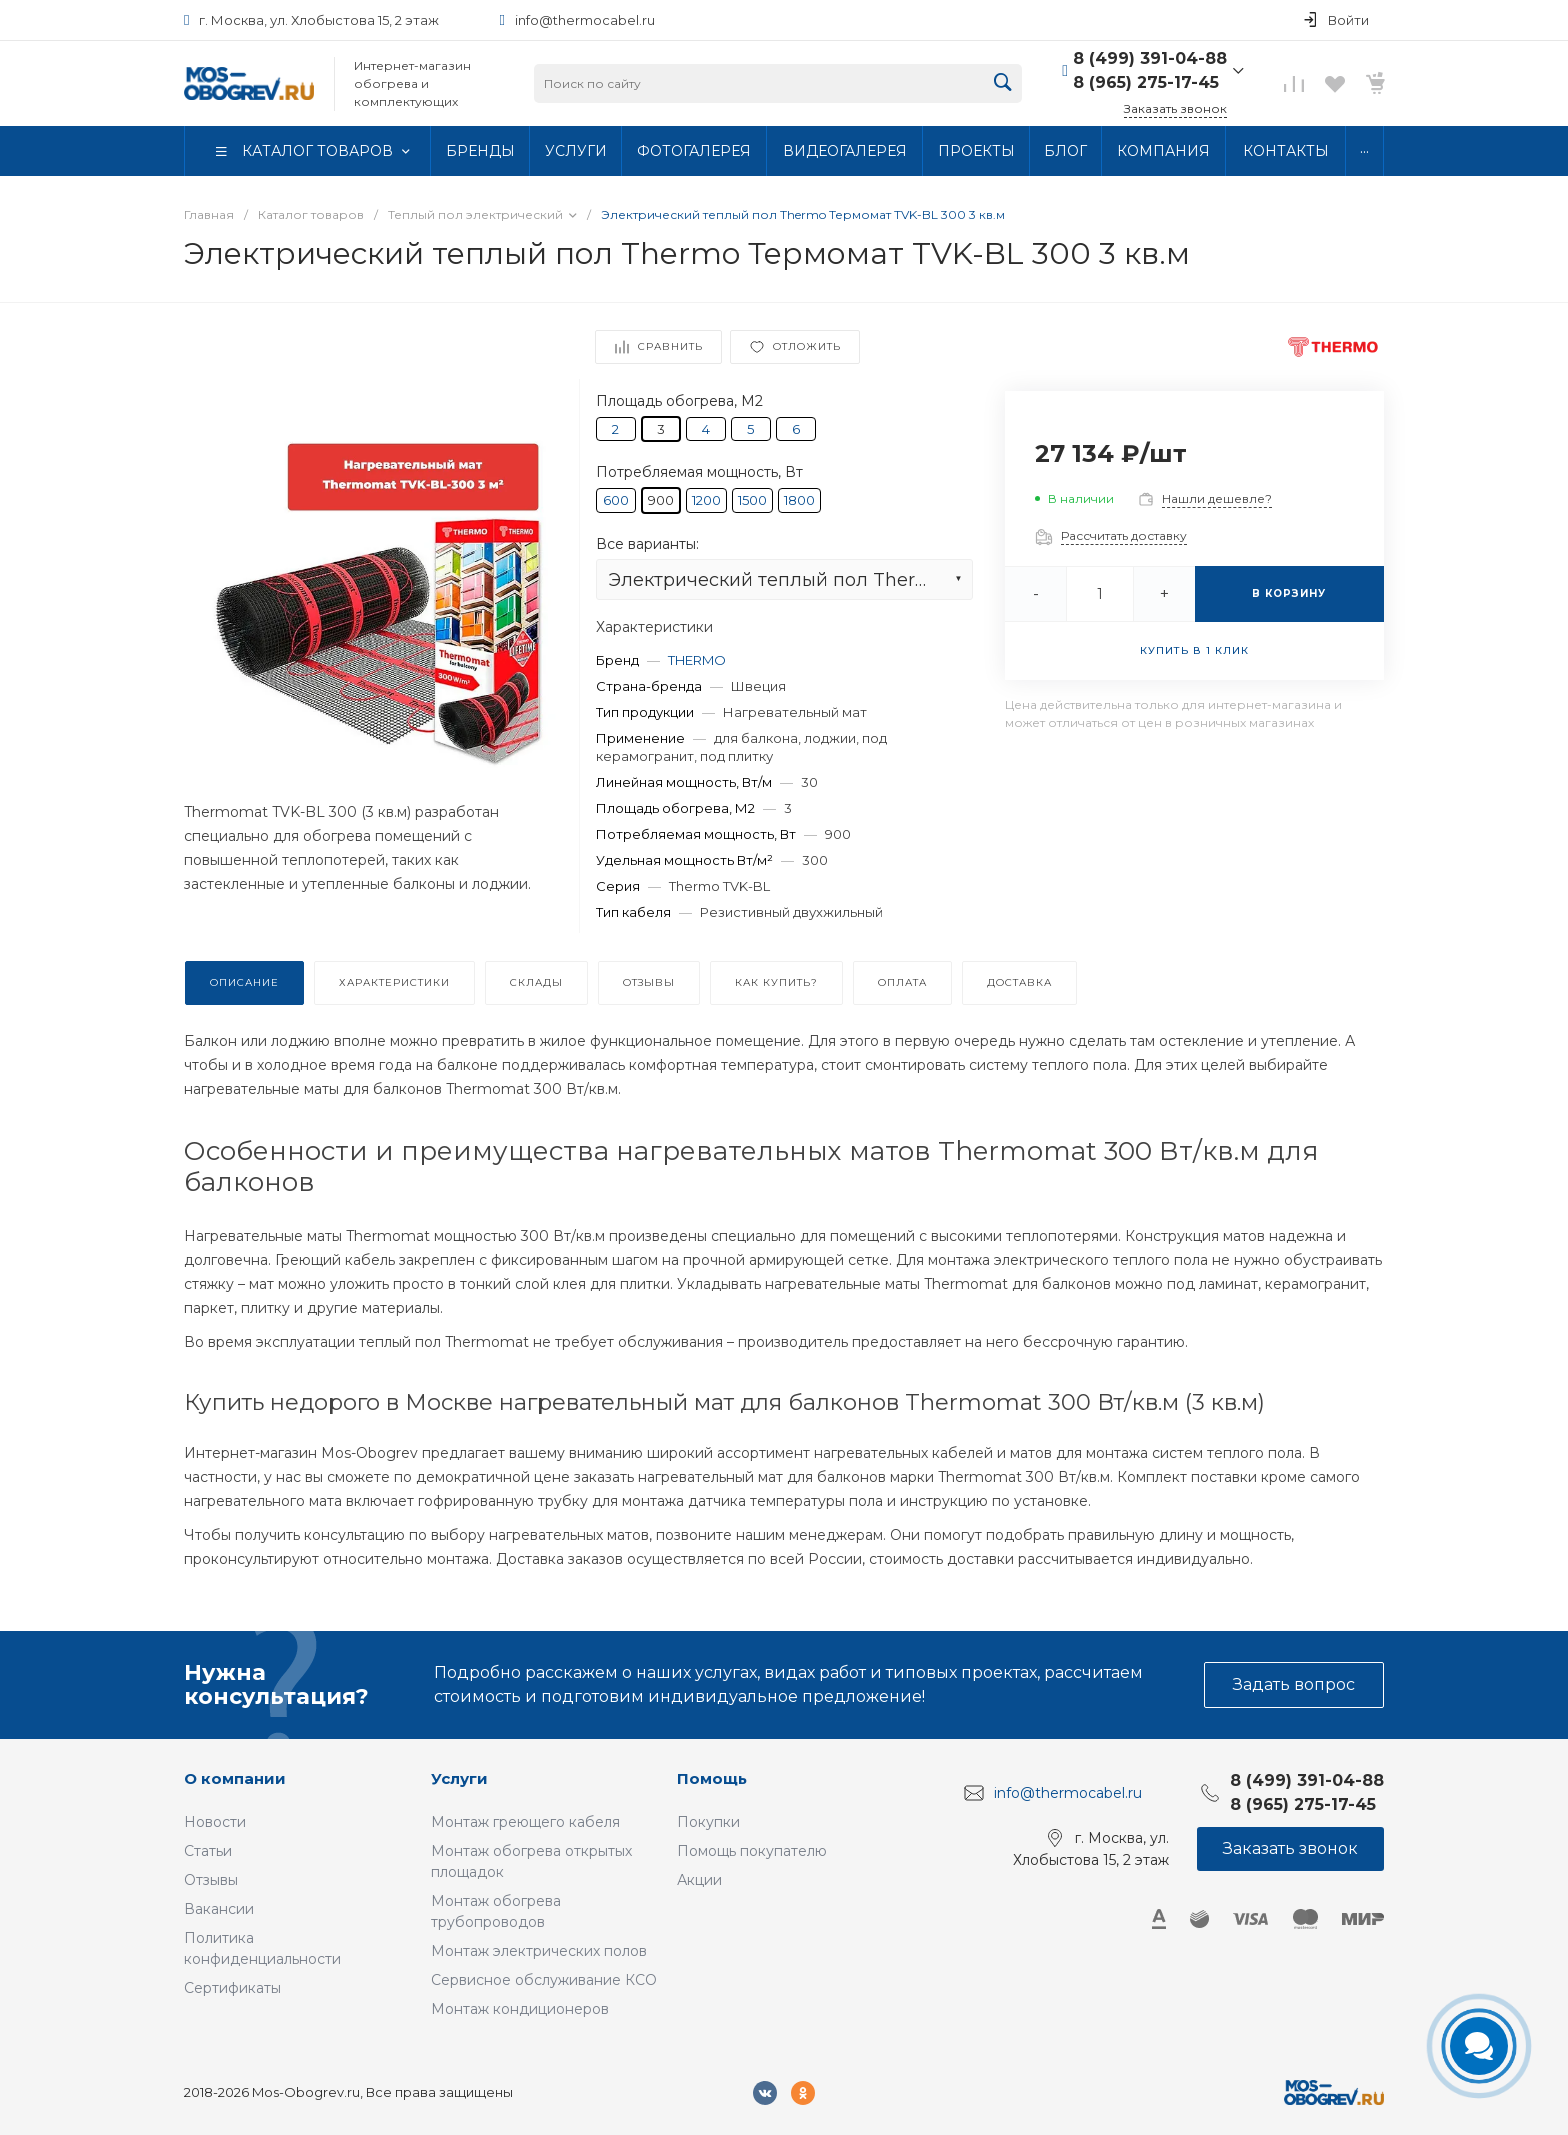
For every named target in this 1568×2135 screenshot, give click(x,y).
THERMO (697, 660)
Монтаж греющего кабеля (525, 1822)
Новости (215, 1822)
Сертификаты (232, 1988)
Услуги (459, 1778)
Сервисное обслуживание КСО (544, 1980)
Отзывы (211, 1880)
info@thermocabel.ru (585, 20)
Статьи (208, 1851)
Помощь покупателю (752, 1851)
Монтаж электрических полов (539, 1951)
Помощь (712, 1778)
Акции (699, 1880)
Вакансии (219, 1909)
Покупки (708, 1822)
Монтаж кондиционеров (520, 2009)
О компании (235, 1778)
